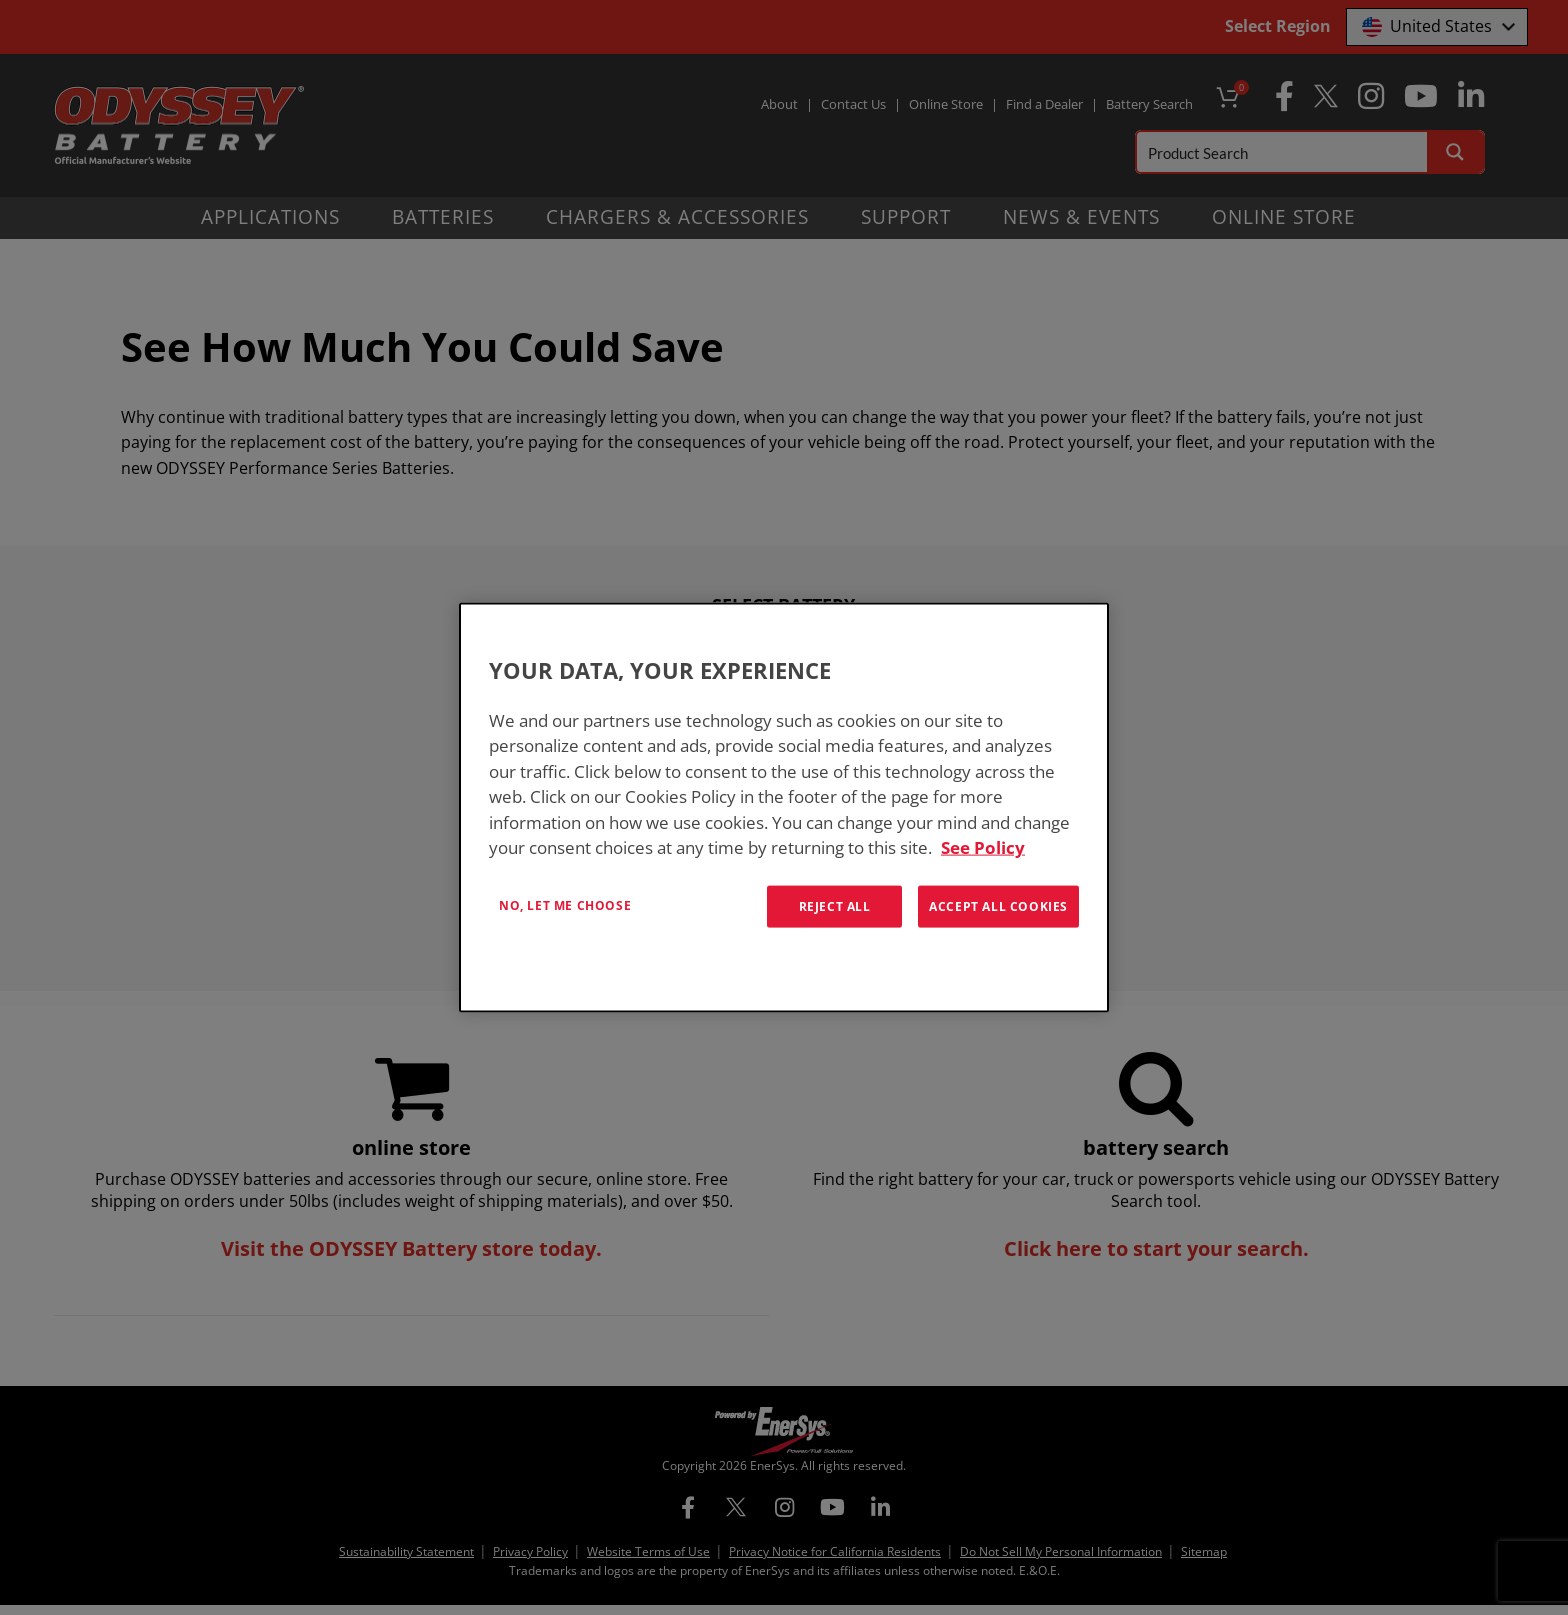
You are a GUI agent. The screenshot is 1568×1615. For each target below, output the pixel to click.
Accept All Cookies (998, 905)
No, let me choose (565, 904)
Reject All (835, 905)
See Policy (983, 847)
